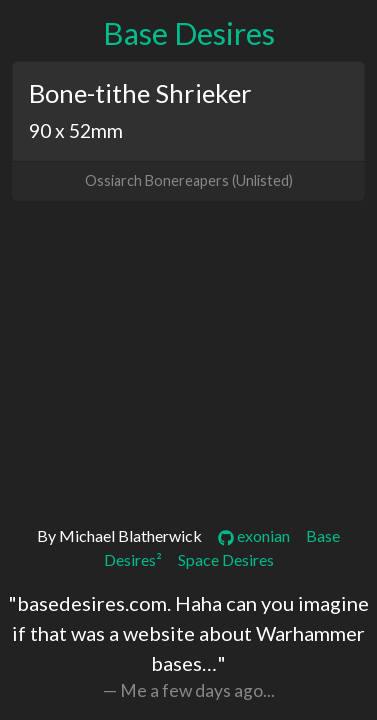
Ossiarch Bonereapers (157, 180)
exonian (254, 535)
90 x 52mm (76, 130)
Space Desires (226, 559)
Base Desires (189, 33)
